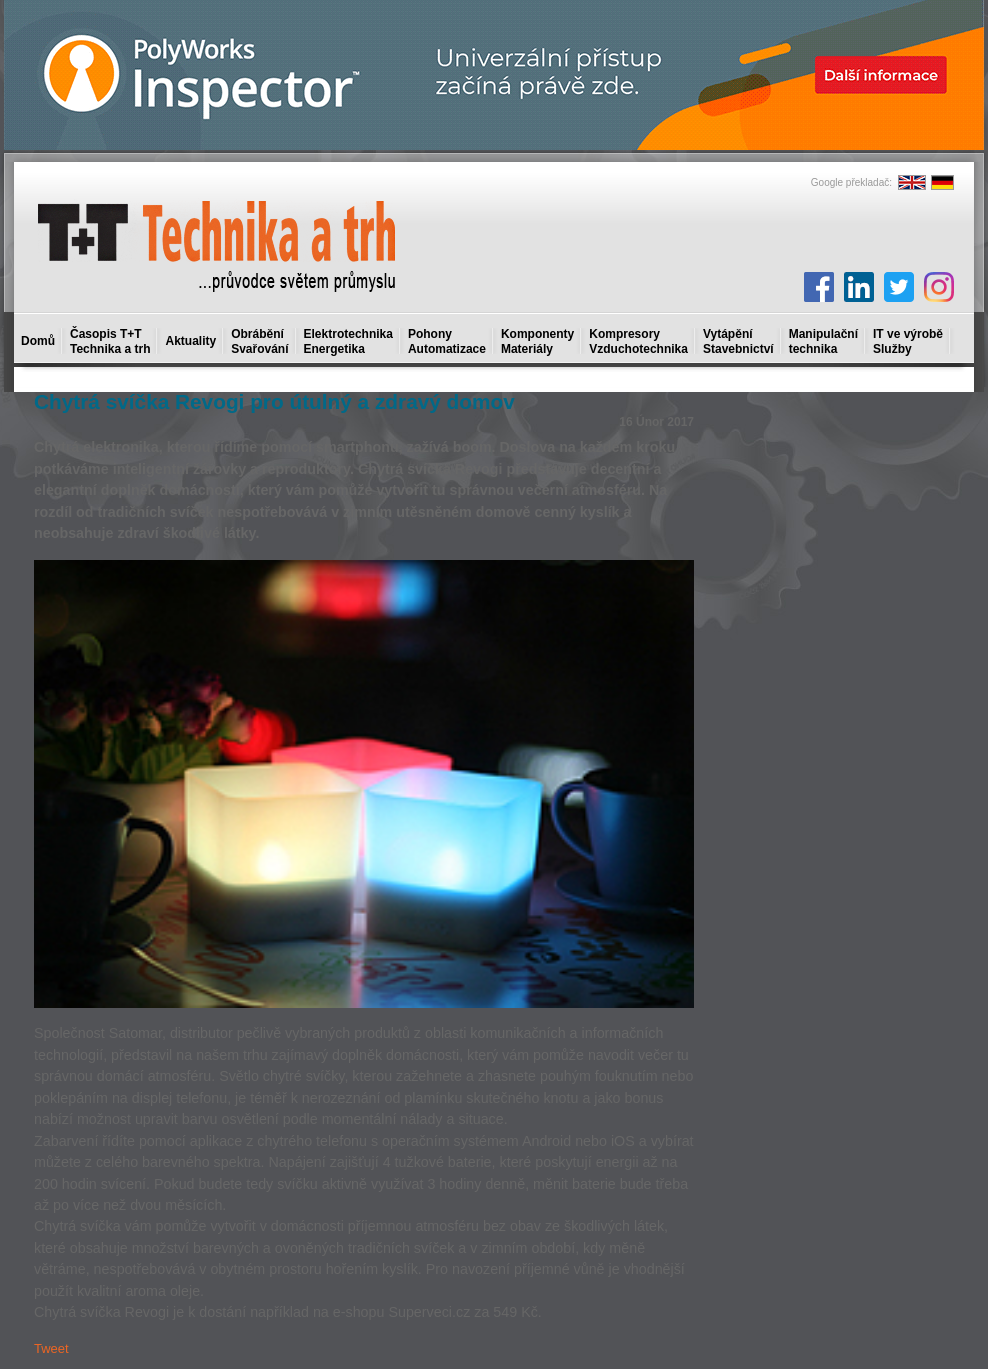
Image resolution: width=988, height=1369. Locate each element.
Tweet (51, 1348)
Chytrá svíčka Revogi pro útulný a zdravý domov (274, 401)
